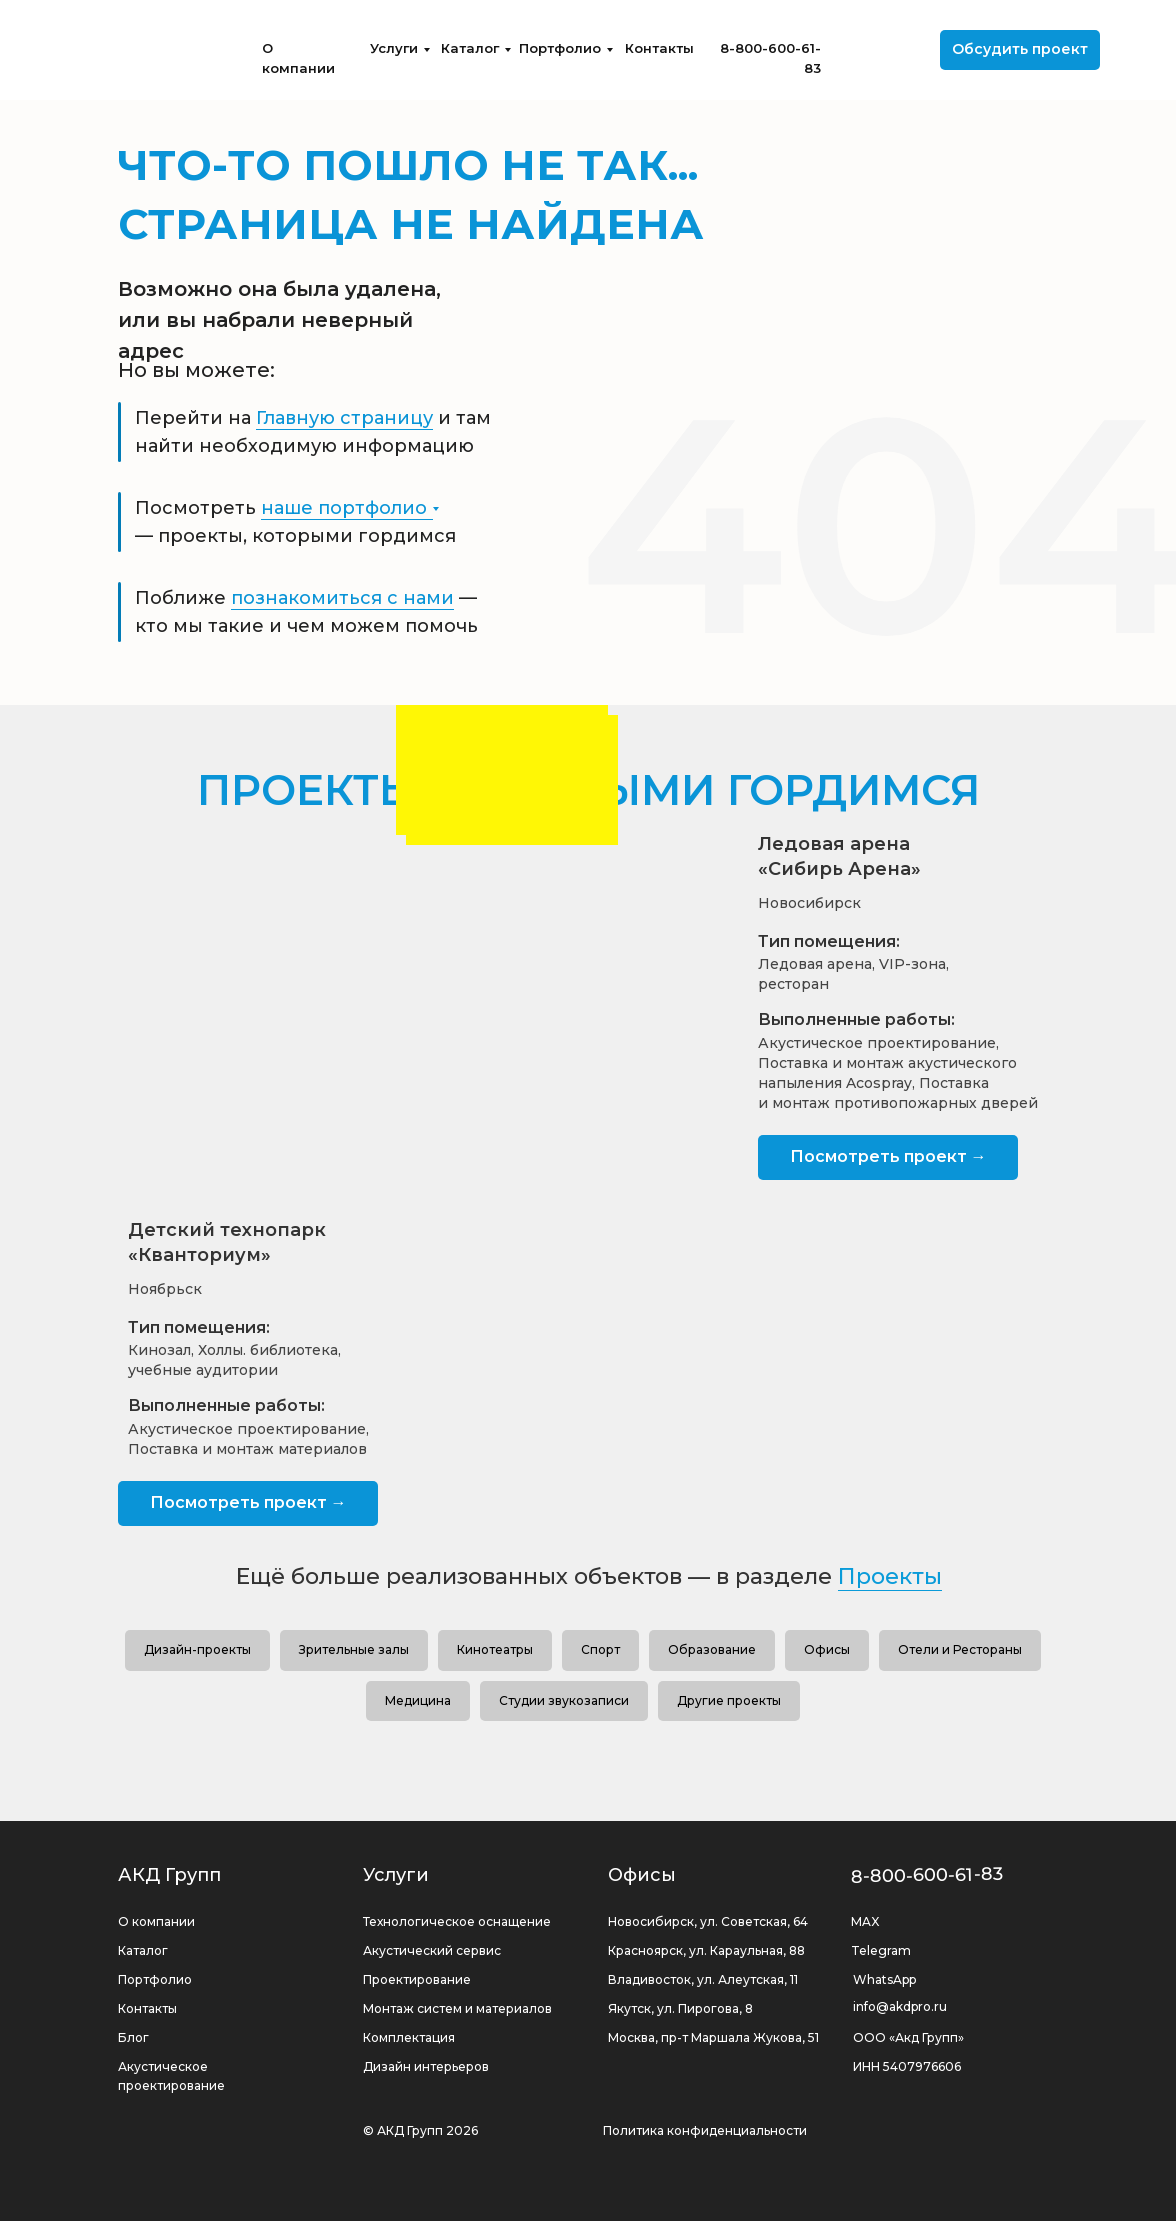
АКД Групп (169, 1875)
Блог (133, 2037)
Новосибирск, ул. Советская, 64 (708, 1921)
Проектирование (417, 1979)
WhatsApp (884, 1979)
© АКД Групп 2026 (420, 2130)
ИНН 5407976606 (907, 2066)
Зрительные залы (354, 1649)
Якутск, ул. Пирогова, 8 (680, 2008)
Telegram (881, 1950)
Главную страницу (344, 418)
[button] (1020, 50)
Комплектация (409, 2037)
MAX (865, 1921)
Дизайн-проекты (197, 1649)
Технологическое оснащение (457, 1921)
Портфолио (560, 48)
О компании (156, 1921)
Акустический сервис (432, 1950)
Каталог (470, 48)
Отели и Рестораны (960, 1649)
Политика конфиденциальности (705, 2130)
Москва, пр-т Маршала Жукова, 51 (713, 2037)
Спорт (600, 1649)
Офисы (827, 1649)
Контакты (659, 48)
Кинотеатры (495, 1649)
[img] (155, 50)
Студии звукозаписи (564, 1700)
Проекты (890, 1576)
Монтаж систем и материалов (457, 2008)
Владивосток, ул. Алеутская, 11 (703, 1979)
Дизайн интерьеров (426, 2066)
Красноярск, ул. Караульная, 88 (706, 1950)
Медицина (418, 1700)
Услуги (394, 48)
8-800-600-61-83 (927, 1875)
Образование (712, 1649)
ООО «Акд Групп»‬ (908, 2037)
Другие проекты (729, 1700)
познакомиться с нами (342, 598)
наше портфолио (344, 508)
